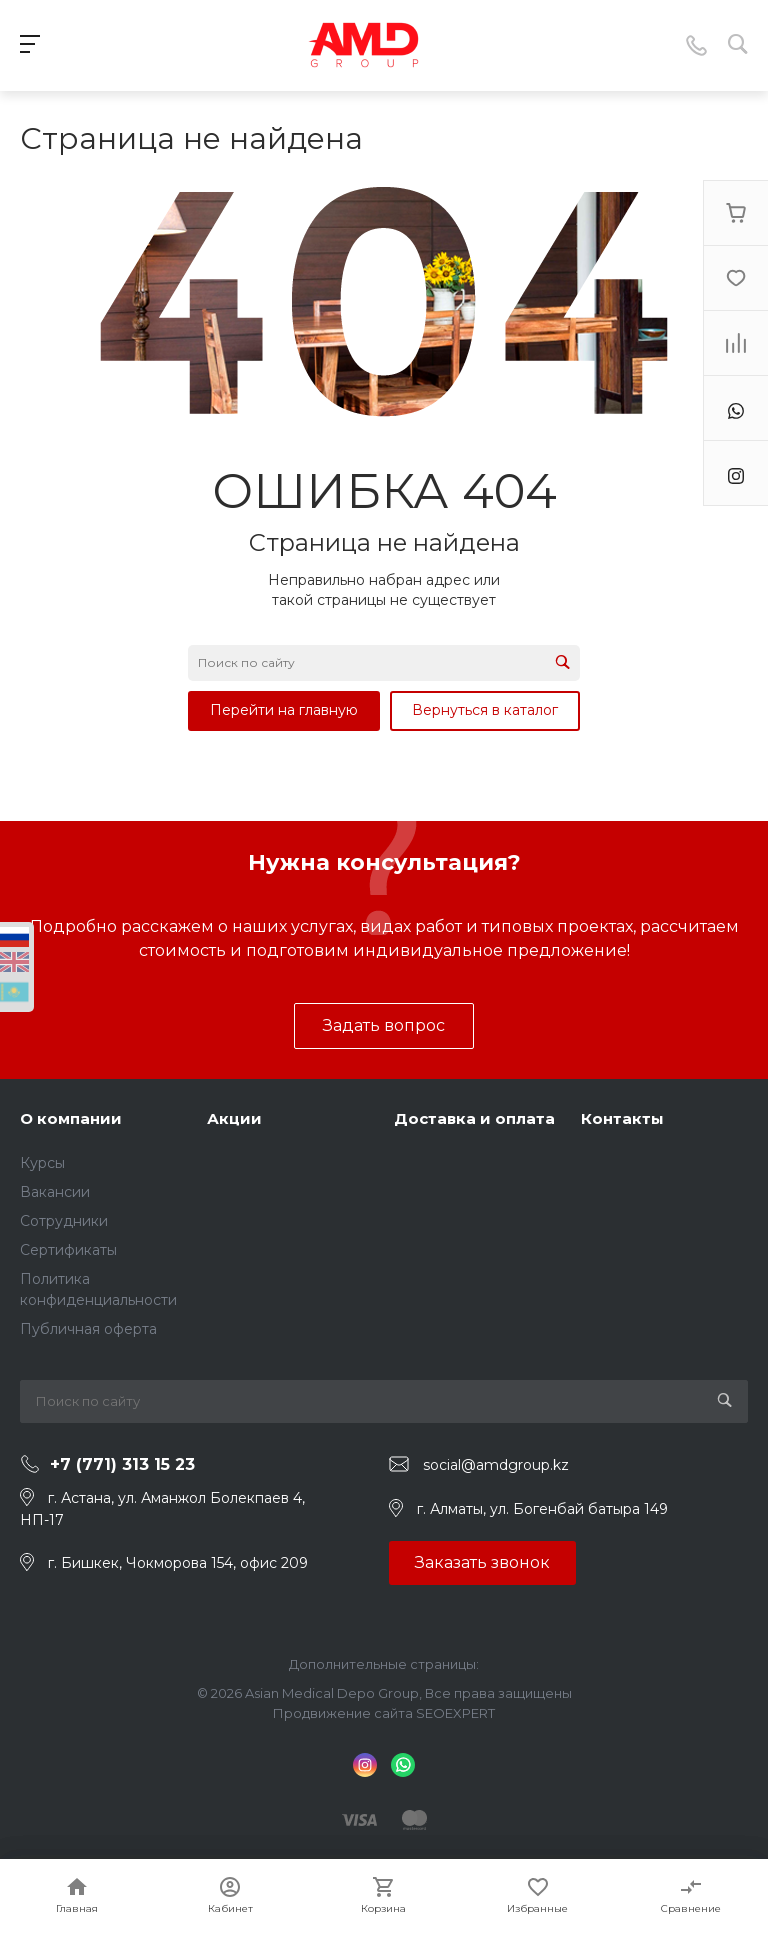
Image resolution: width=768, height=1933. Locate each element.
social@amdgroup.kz (496, 1465)
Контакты (622, 1118)
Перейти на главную (284, 710)
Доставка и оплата (474, 1118)
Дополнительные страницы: (384, 1664)
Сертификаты (68, 1250)
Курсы (42, 1163)
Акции (234, 1118)
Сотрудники (64, 1221)
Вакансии (55, 1192)
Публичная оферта (88, 1329)
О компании (71, 1118)
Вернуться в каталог (485, 710)
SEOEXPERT (455, 1713)
